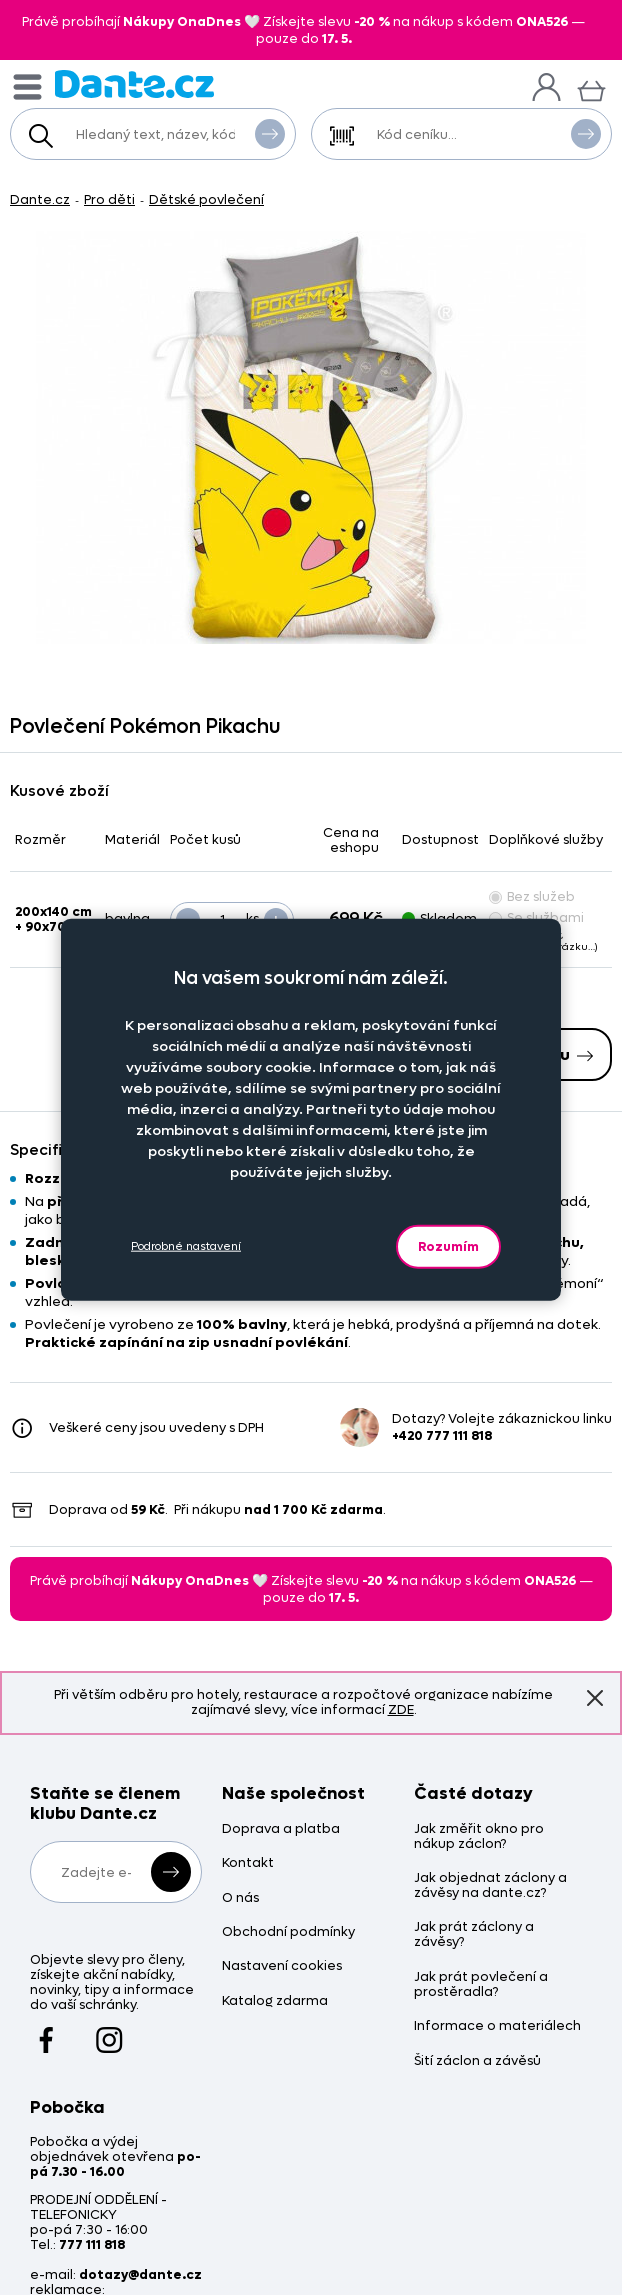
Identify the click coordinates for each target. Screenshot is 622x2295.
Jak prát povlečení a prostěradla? (481, 1985)
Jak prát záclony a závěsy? (474, 1935)
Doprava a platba (281, 1829)
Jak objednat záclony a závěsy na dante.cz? (490, 1886)
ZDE (401, 1709)
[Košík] (591, 88)
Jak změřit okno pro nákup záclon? (479, 1837)
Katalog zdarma (275, 2001)
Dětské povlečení (206, 199)
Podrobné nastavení (186, 1246)
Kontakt (248, 1863)
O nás (240, 1898)
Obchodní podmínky (288, 1932)
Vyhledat (270, 133)
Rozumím (448, 1245)
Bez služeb (532, 896)
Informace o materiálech (497, 2026)
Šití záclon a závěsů (477, 2061)
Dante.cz (40, 199)
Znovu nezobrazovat (595, 1698)
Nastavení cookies (282, 1966)
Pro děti (109, 199)
